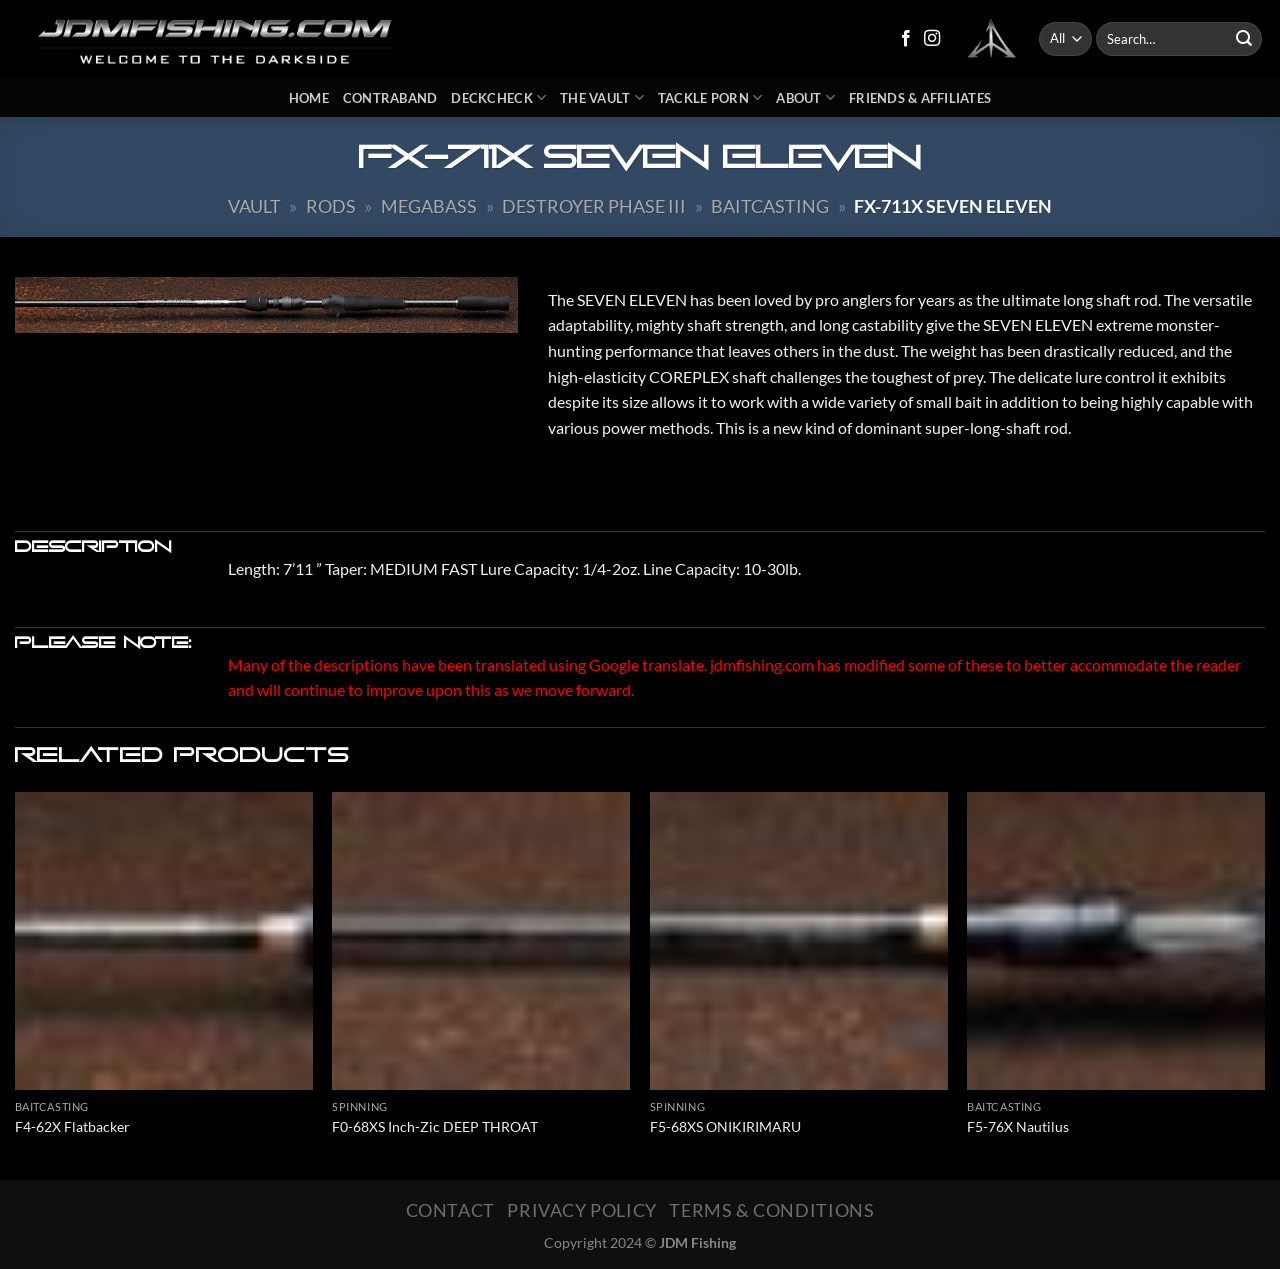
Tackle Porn (710, 97)
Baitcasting (770, 206)
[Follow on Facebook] (906, 39)
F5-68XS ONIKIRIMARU (725, 1126)
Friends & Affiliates (920, 98)
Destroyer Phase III (594, 206)
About (805, 97)
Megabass (429, 206)
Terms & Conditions (771, 1210)
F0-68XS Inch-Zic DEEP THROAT (435, 1126)
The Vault (602, 97)
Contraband (390, 98)
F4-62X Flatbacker (72, 1126)
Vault (254, 206)
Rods (331, 206)
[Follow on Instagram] (932, 39)
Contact (450, 1210)
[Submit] (1244, 39)
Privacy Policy (582, 1210)
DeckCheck (498, 97)
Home (309, 98)
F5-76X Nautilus (1018, 1126)
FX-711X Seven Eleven (953, 206)
